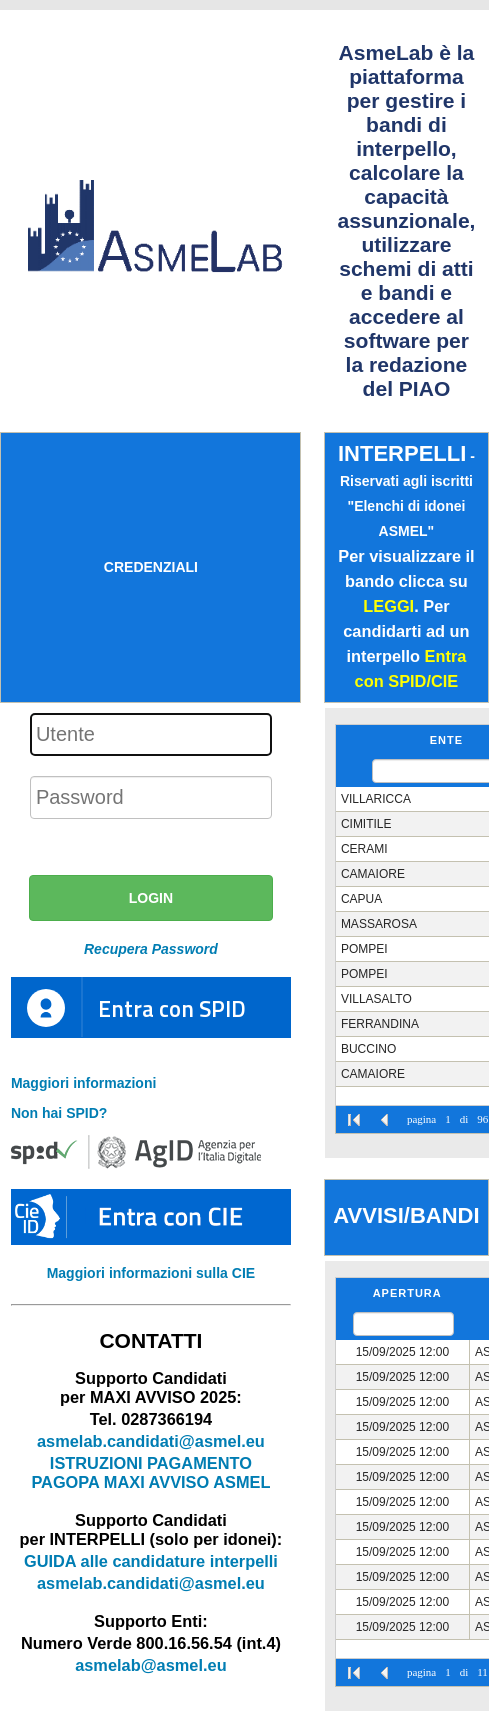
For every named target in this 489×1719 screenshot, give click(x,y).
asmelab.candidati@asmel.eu (151, 1441)
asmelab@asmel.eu (150, 1665)
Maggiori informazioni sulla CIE (151, 1273)
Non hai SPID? (59, 1113)
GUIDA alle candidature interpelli (151, 1561)
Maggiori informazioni (83, 1083)
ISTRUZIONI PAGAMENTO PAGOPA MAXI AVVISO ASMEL (150, 1472)
